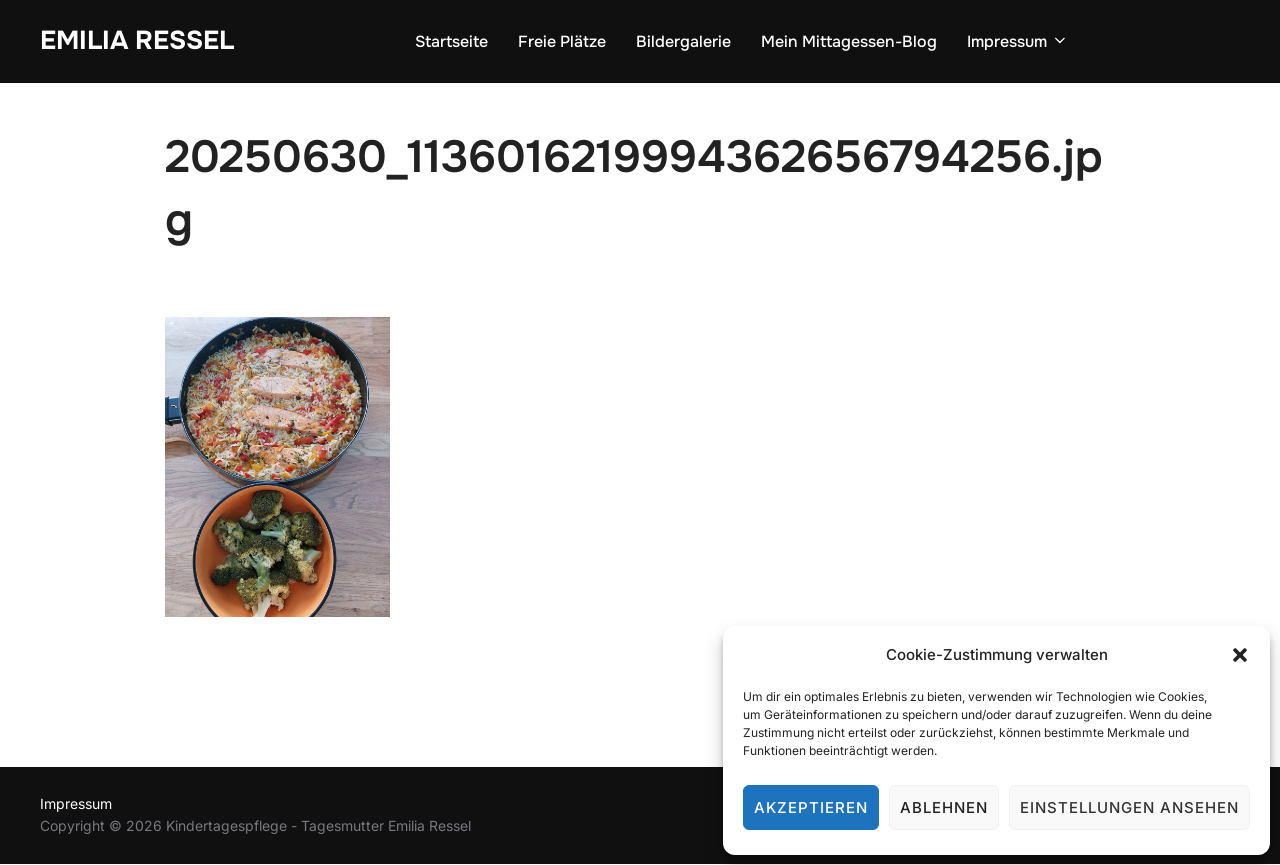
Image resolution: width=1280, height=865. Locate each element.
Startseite (451, 41)
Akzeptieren (811, 807)
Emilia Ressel (137, 40)
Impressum (1018, 41)
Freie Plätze (562, 41)
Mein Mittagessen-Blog (849, 41)
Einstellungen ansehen (1129, 807)
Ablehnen (944, 807)
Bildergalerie (683, 41)
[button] (1240, 655)
